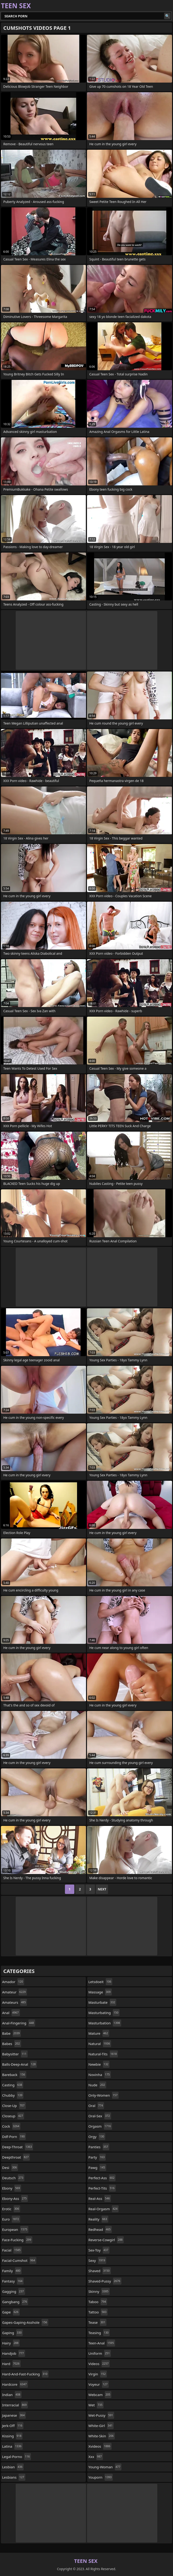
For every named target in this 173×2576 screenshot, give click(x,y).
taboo (97, 2301)
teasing (99, 2332)
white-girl (101, 2425)
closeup (13, 2115)
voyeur (98, 2384)
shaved (99, 2270)
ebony (11, 2188)
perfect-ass (102, 2177)
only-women (103, 2095)
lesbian (13, 2466)
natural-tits (103, 2053)
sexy (97, 2260)
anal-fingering (18, 2022)
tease (97, 2322)
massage (100, 1992)
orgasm (100, 2126)
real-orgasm (103, 2208)
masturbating (104, 2012)
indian (12, 2394)
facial (12, 2250)
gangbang (15, 2301)
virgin (97, 2374)
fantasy (13, 2281)
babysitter (15, 2053)
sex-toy (98, 2250)
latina (12, 2446)
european (15, 2229)
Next (102, 1889)
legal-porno (16, 2456)
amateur (14, 1992)
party (97, 2157)
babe (11, 2033)
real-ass (99, 2198)
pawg (97, 2167)
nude (97, 2084)
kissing (12, 2435)
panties (98, 2146)
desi (10, 2167)
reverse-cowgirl (106, 2239)
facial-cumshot (19, 2260)
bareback (14, 2074)
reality (98, 2219)
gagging (13, 2291)
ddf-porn (14, 2136)
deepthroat (16, 2157)
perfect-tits (102, 2188)
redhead (100, 2229)
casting (12, 2084)
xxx (95, 2456)
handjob (13, 2353)
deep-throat (17, 2146)
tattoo (98, 2312)
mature (98, 2033)
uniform (99, 2353)
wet (96, 2404)
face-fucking (17, 2239)
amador (13, 1981)
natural (99, 2043)
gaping (12, 2332)
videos (99, 2363)
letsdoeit (100, 1981)
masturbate (102, 2002)
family (12, 2270)
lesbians (13, 2477)
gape (11, 2312)
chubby (12, 2095)
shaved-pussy (104, 2281)
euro (11, 2219)
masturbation (104, 2022)
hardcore (15, 2384)
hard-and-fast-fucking (25, 2374)
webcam (99, 2394)
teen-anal (101, 2343)
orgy (96, 2136)
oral (96, 2105)
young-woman (104, 2466)
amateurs (14, 2002)
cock (11, 2126)
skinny (99, 2291)
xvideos (100, 2446)
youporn (100, 2477)
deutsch (13, 2177)
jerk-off (12, 2425)
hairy (11, 2343)
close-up (14, 2105)
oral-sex (99, 2115)
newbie (98, 2064)
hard (11, 2363)
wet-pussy (101, 2415)
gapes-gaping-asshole (25, 2322)
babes (11, 2043)
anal (11, 2012)
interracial (15, 2404)
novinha (99, 2074)
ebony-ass (15, 2198)
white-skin (101, 2435)
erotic (11, 2208)
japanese (14, 2415)
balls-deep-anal (19, 2064)
